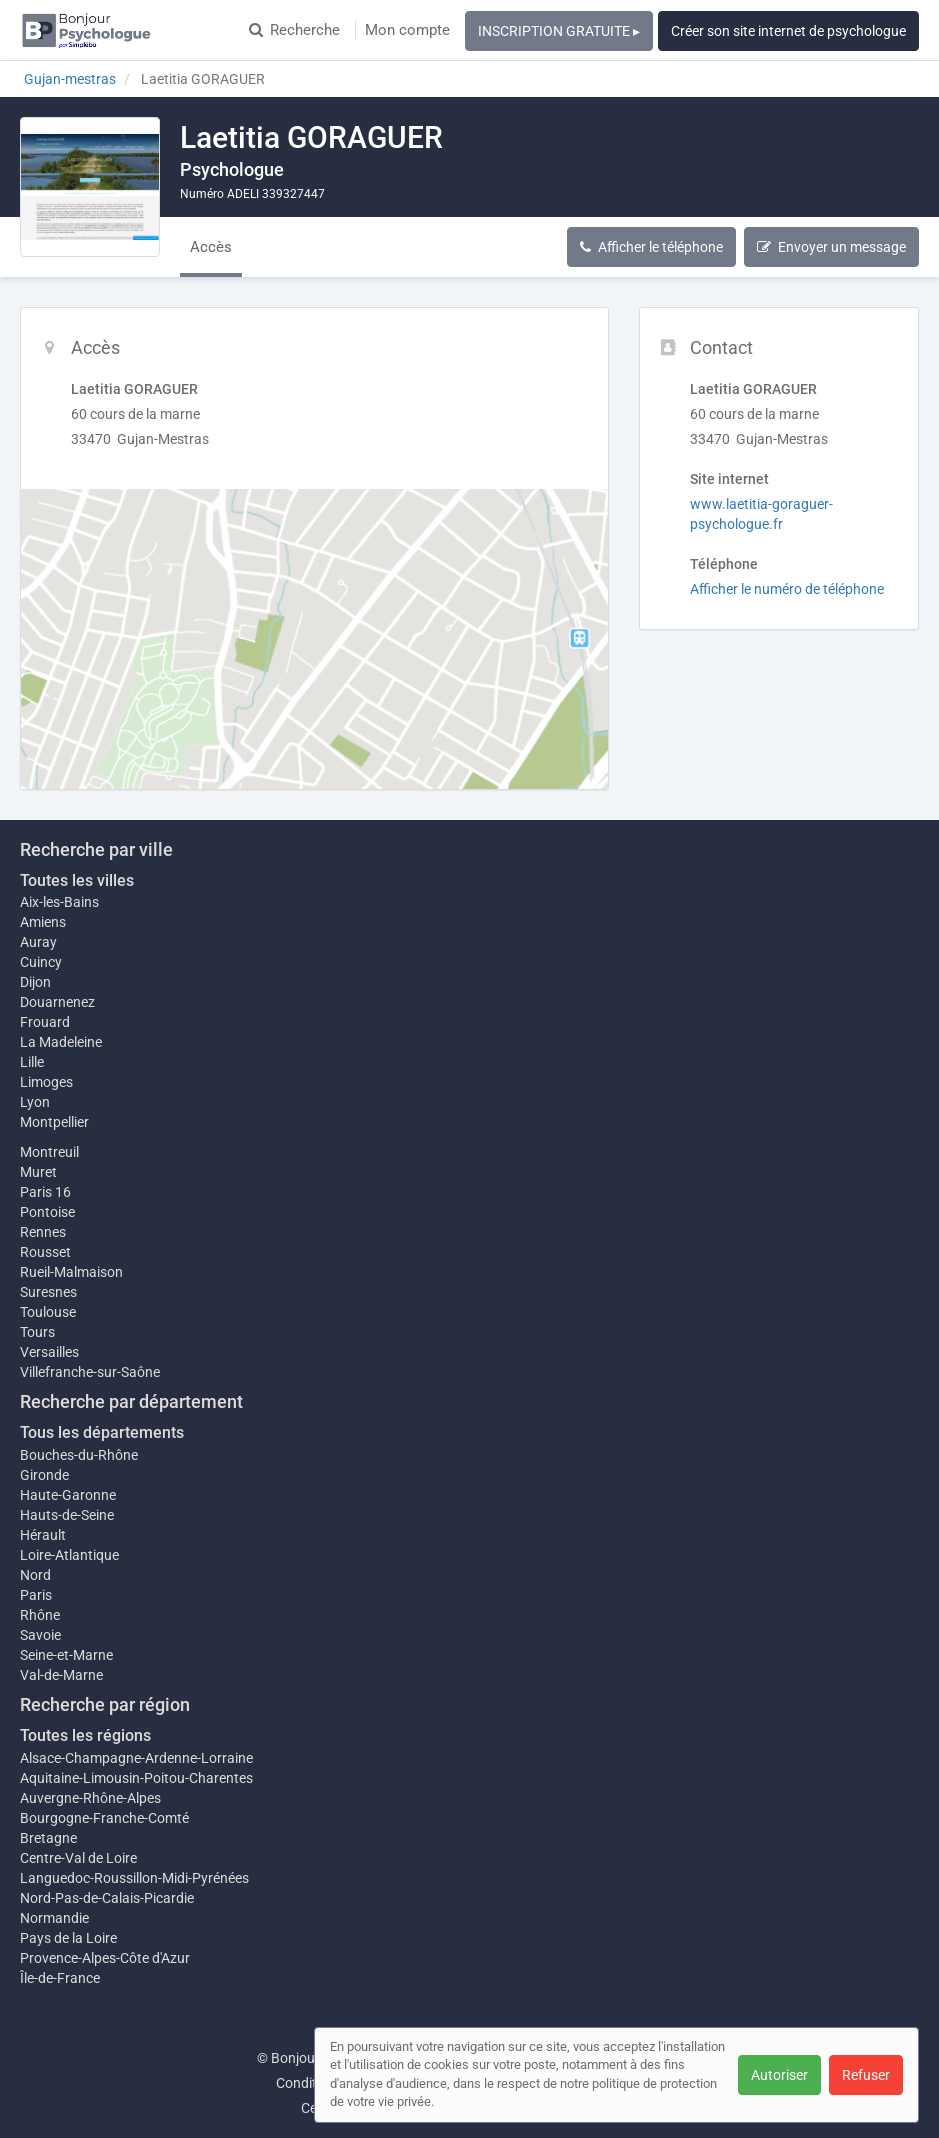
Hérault (43, 1535)
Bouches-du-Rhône (79, 1455)
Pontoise (47, 1212)
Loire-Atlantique (69, 1555)
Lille (32, 1062)
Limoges (46, 1082)
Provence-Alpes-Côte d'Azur (105, 1958)
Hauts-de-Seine (67, 1515)
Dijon (35, 982)
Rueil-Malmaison (71, 1272)
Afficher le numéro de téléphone (787, 589)
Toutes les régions (85, 1735)
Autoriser (779, 2075)
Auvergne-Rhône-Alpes (90, 1798)
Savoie (40, 1635)
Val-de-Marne (61, 1675)
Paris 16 (45, 1192)
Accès (211, 247)
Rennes (43, 1232)
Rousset (45, 1252)
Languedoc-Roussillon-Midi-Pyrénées (134, 1878)
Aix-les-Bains (59, 902)
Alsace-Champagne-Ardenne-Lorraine (136, 1758)
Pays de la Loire (68, 1938)
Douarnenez (57, 1002)
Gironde (44, 1475)
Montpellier (54, 1122)
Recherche (294, 30)
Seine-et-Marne (66, 1655)
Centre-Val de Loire (78, 1858)
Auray (38, 942)
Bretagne (48, 1838)
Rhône (40, 1615)
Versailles (49, 1352)
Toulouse (48, 1312)
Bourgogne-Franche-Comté (104, 1818)
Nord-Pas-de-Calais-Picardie (107, 1898)
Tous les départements (102, 1432)
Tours (37, 1332)
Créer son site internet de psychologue (788, 31)
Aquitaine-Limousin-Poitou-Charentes (136, 1778)
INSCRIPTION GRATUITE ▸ (559, 31)
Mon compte (407, 30)
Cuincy (41, 962)
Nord (35, 1575)
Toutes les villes (77, 880)
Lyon (35, 1102)
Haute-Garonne (68, 1495)
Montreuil (49, 1152)
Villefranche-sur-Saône (90, 1372)
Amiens (43, 922)
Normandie (54, 1918)
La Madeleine (61, 1042)
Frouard (45, 1022)
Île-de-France (60, 1978)
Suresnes (48, 1292)
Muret (38, 1172)
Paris (36, 1595)
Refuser (866, 2075)
